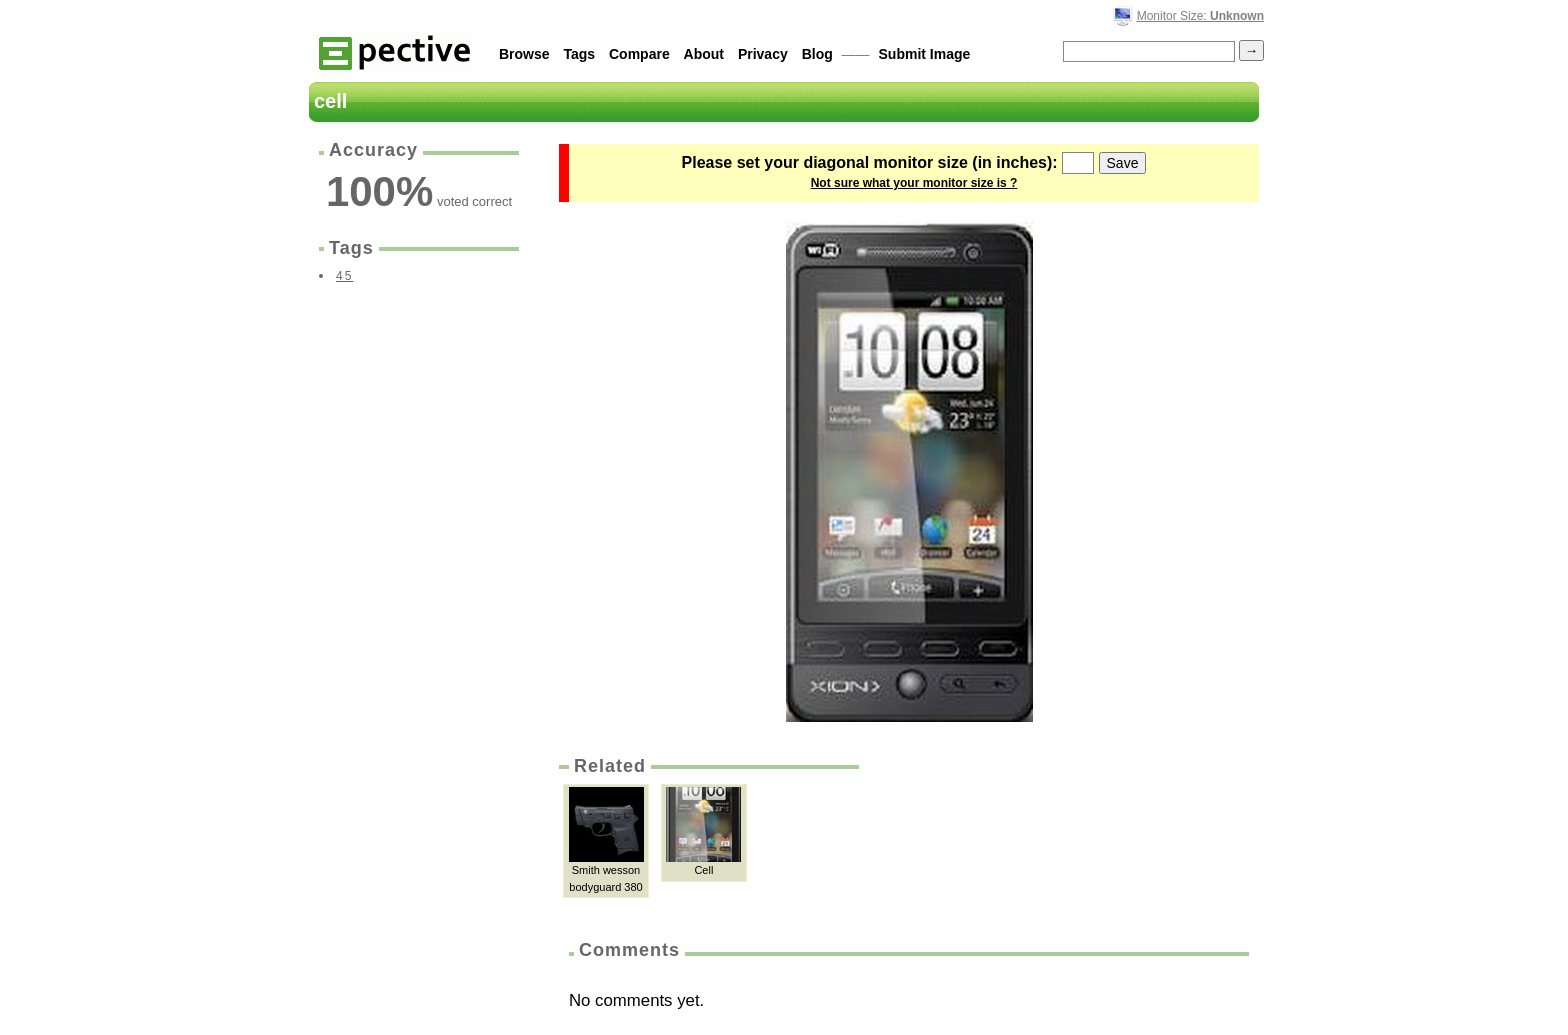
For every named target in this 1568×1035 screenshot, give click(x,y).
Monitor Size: (1200, 16)
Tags (579, 54)
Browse (524, 54)
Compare (639, 54)
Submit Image (925, 54)
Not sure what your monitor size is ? (914, 183)
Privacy (763, 54)
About (704, 54)
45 (344, 276)
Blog (817, 54)
